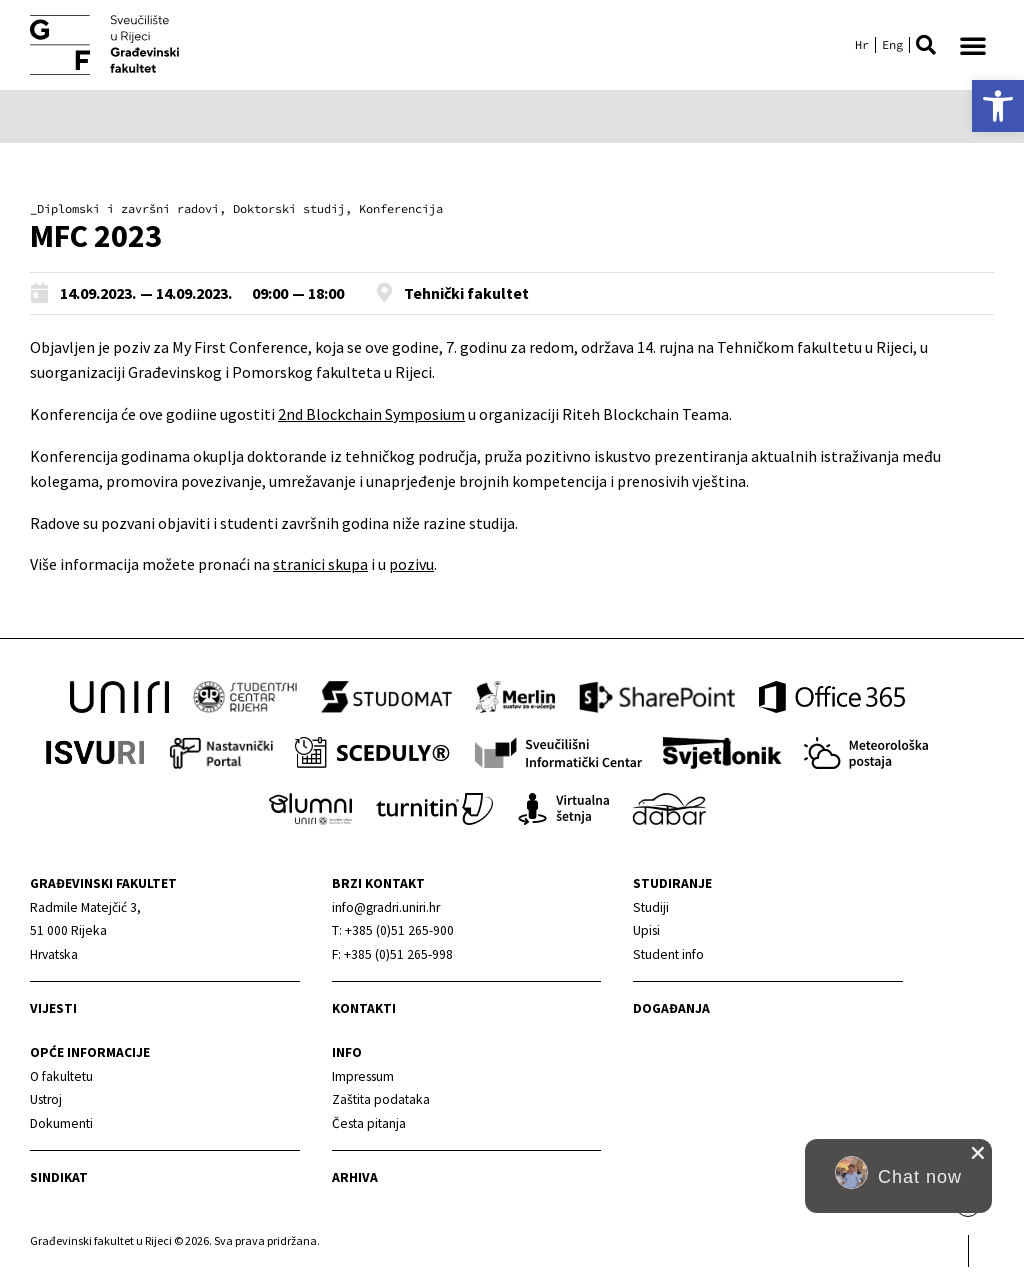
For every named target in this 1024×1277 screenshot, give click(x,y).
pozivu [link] (411, 564)
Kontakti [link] (364, 1008)
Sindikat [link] (59, 1177)
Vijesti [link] (53, 1008)
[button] (926, 45)
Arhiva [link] (355, 1177)
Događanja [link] (671, 1008)
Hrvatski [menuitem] (862, 45)
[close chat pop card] (978, 1153)
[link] (998, 106)
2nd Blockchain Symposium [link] (371, 414)
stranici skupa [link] (320, 564)
